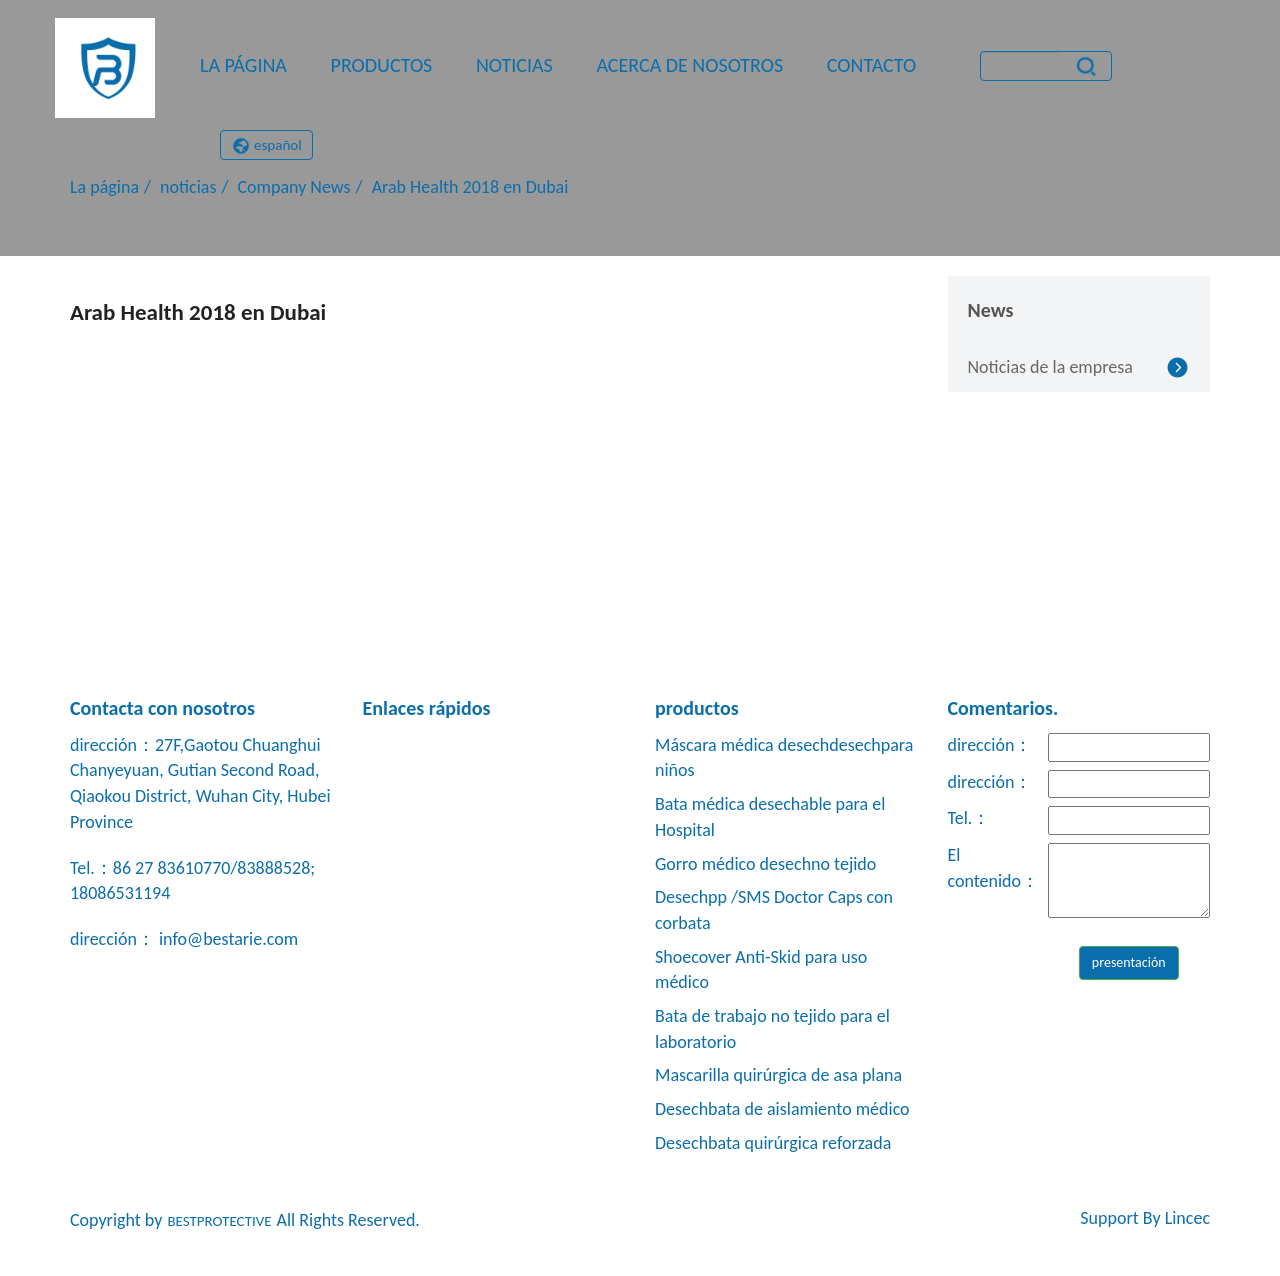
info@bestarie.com (226, 939)
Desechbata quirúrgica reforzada (773, 1143)
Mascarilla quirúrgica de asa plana (778, 1075)
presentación (1129, 962)
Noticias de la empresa (1050, 367)
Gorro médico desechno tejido (765, 864)
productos (382, 65)
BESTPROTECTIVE (219, 1221)
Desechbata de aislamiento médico (782, 1109)
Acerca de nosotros (689, 65)
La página (243, 65)
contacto (871, 65)
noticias (514, 65)
